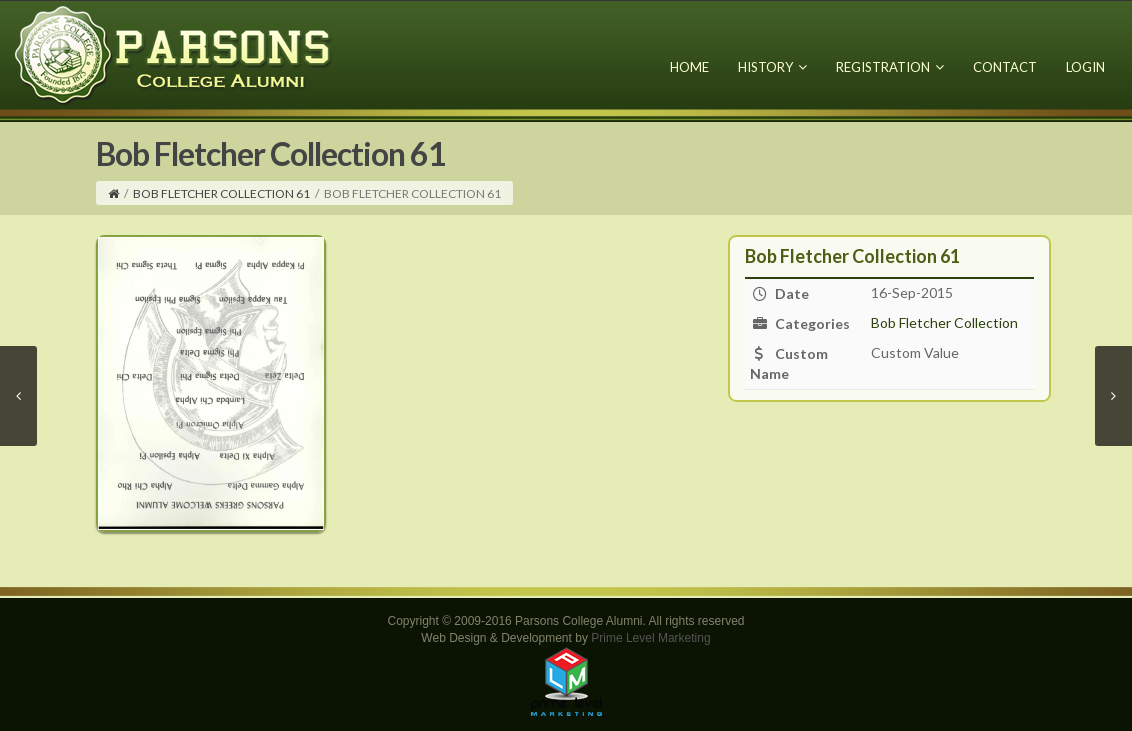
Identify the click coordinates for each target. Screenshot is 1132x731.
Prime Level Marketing (650, 638)
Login (1085, 67)
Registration (890, 67)
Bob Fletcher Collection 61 (221, 193)
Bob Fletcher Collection (944, 322)
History (772, 67)
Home (689, 67)
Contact (1005, 67)
